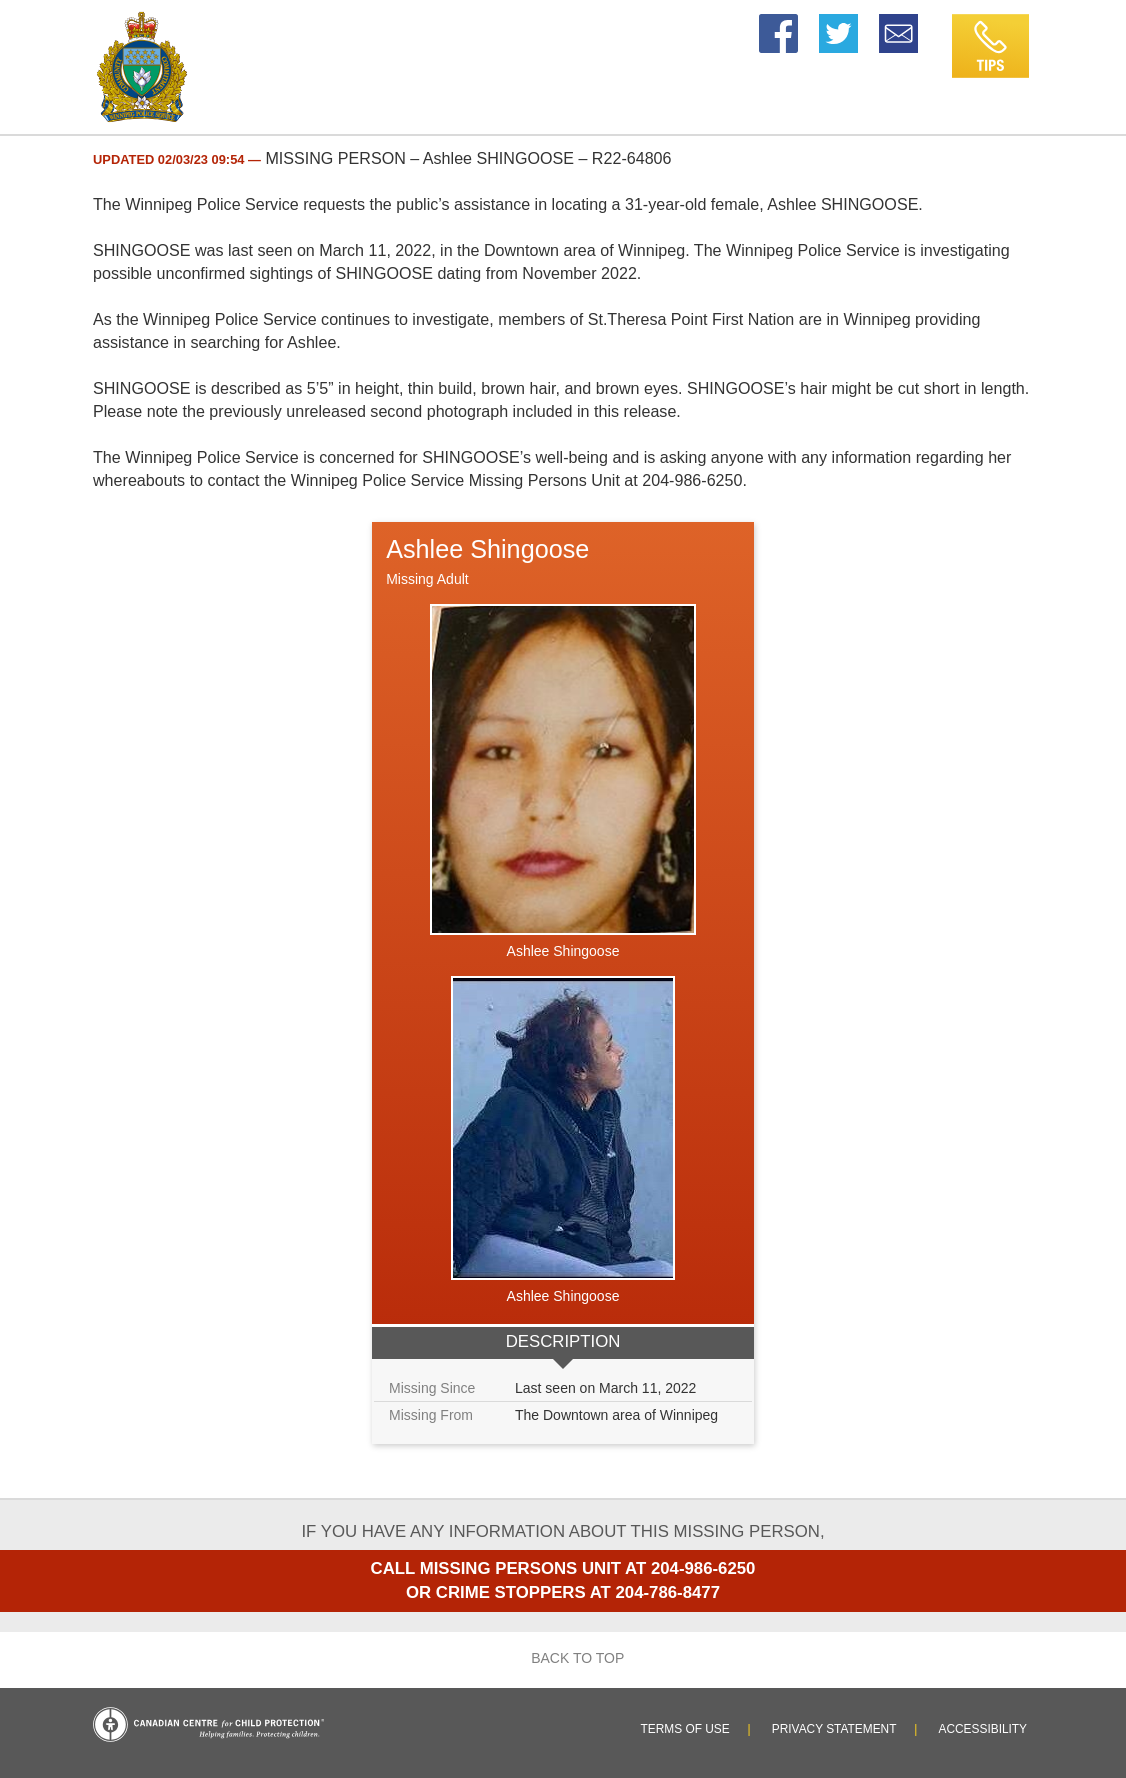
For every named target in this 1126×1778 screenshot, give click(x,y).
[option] (563, 983)
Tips (965, 24)
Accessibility (983, 1729)
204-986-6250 (703, 1568)
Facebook (778, 24)
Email (900, 24)
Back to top (563, 1658)
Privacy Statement (834, 1729)
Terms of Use (685, 1729)
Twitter (838, 24)
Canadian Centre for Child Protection (208, 1724)
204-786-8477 (667, 1592)
